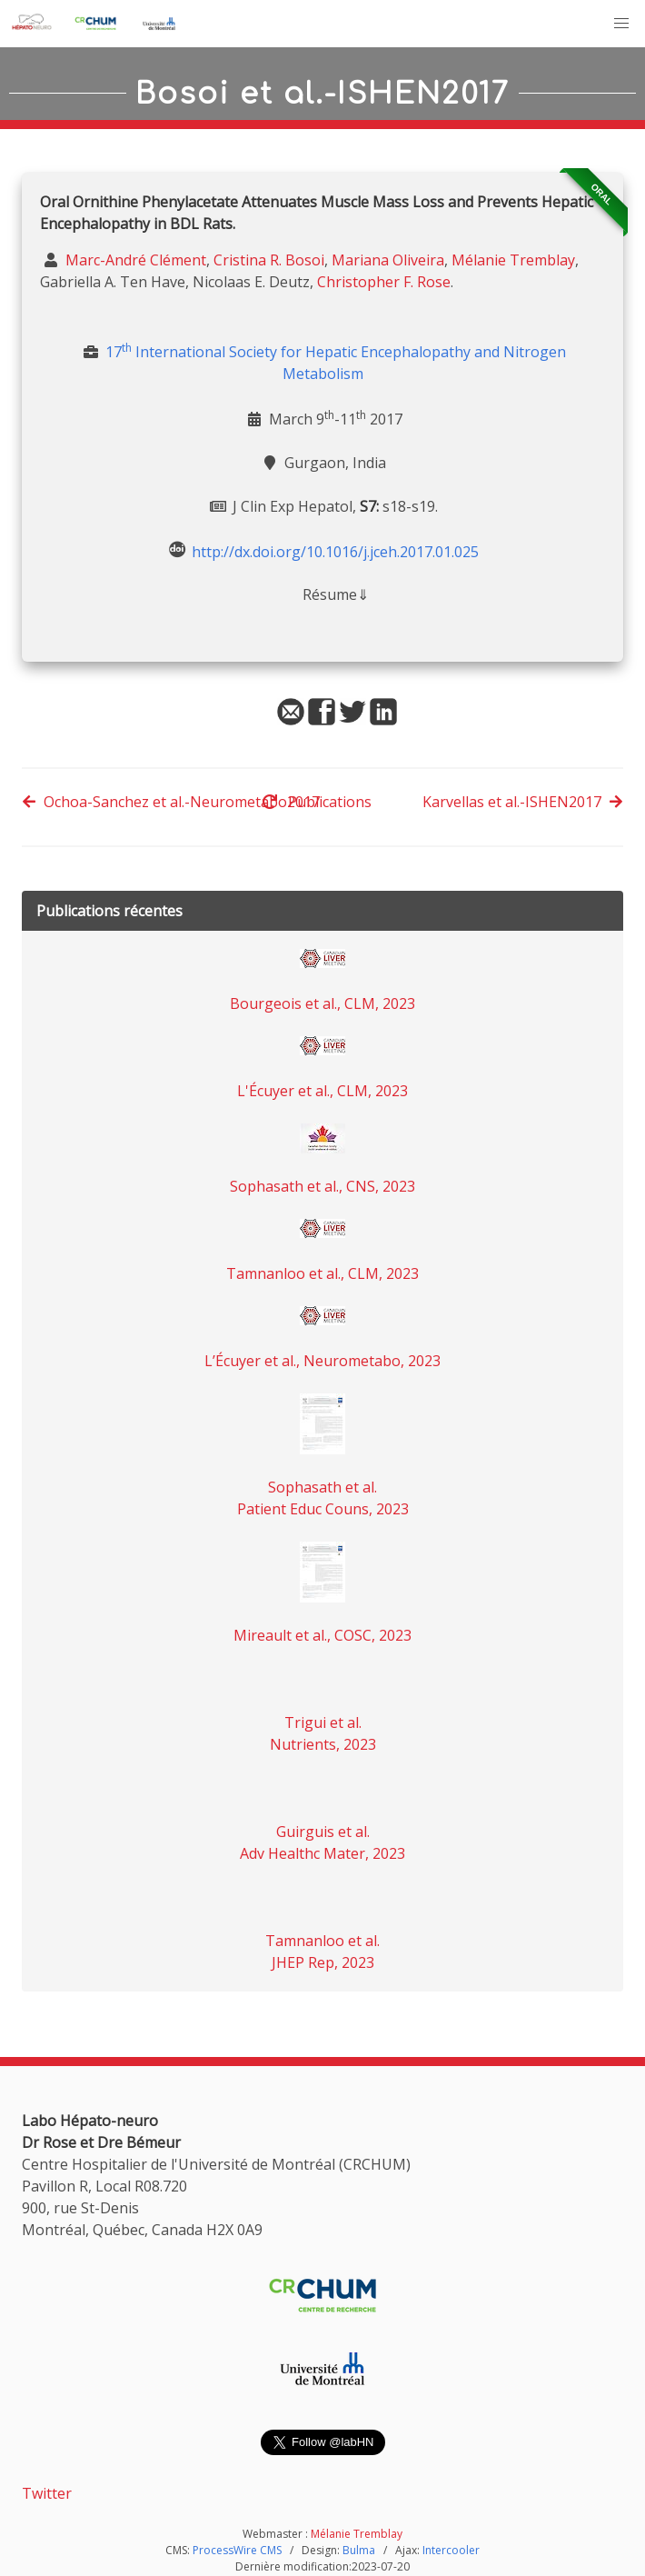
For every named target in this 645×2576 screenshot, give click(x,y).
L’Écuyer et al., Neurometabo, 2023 (322, 1361)
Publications (317, 802)
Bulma (358, 2550)
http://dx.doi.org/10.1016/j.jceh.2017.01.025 (335, 551)
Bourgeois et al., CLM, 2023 (322, 1003)
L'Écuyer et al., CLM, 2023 (322, 1091)
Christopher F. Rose (384, 282)
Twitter (47, 2493)
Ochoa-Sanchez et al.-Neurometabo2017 (171, 802)
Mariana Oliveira (388, 260)
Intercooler (451, 2550)
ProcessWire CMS (237, 2550)
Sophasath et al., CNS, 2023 (322, 1186)
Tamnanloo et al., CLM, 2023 (322, 1273)
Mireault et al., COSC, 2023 (322, 1635)
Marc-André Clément (134, 260)
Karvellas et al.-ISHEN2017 (522, 802)
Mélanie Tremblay (513, 260)
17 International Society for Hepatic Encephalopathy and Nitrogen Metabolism (335, 363)
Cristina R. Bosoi (268, 260)
